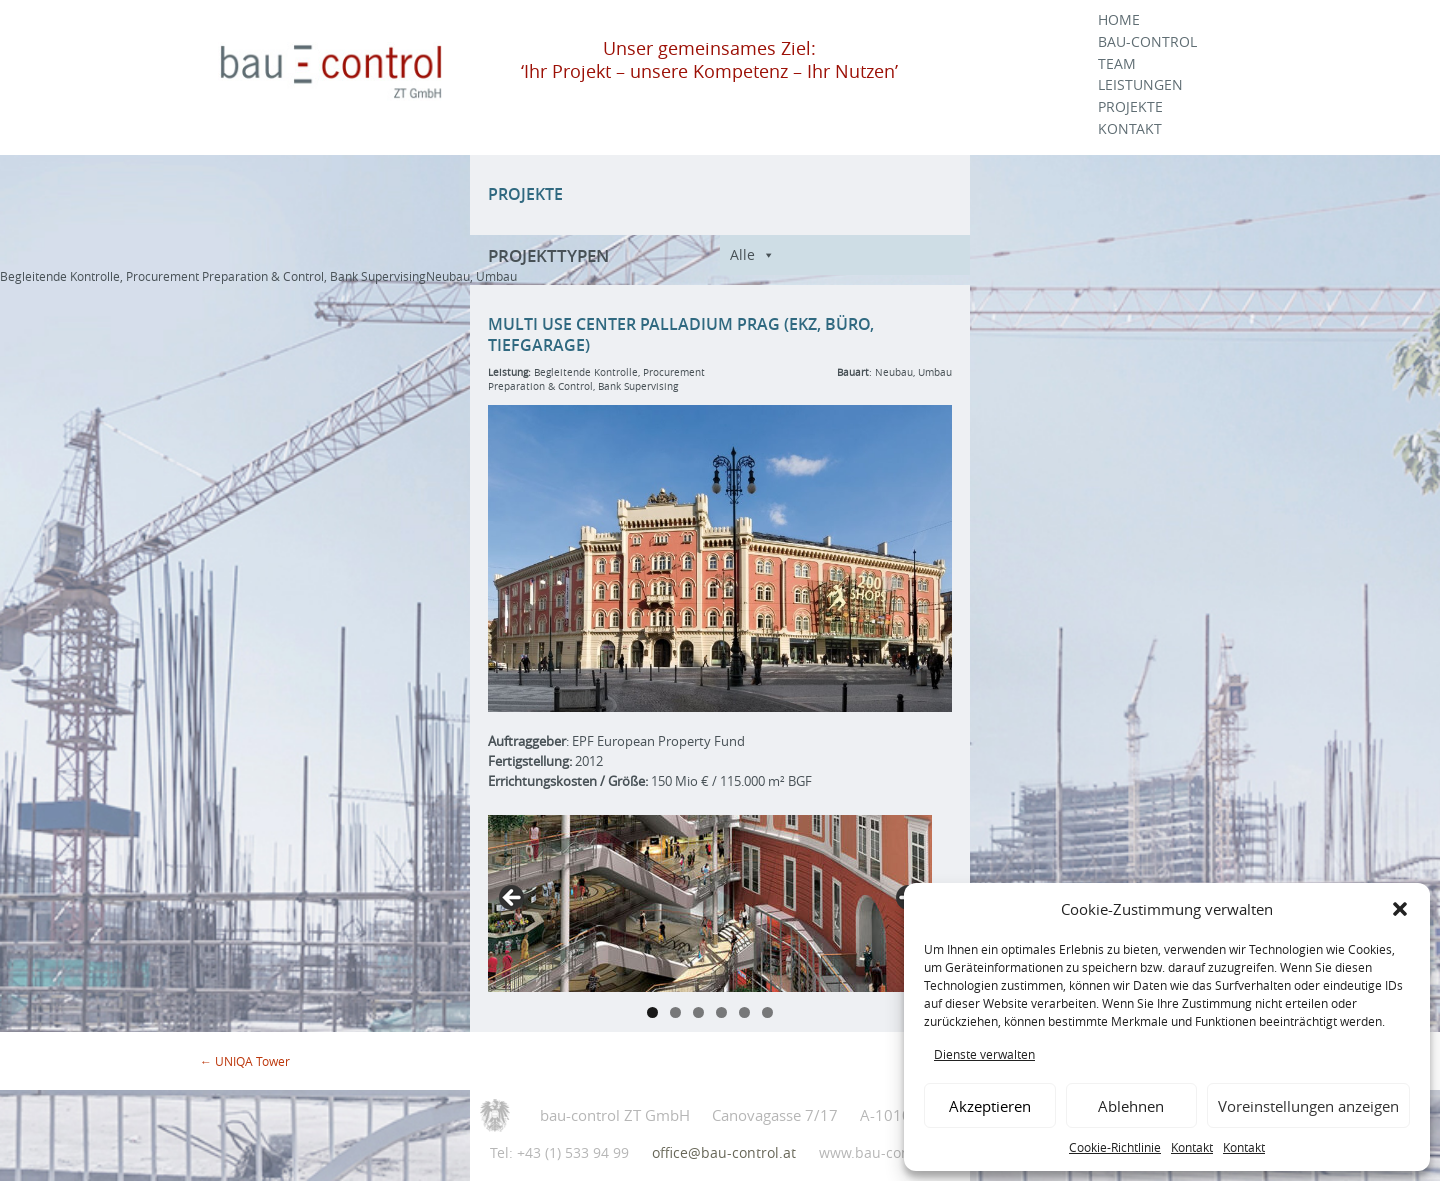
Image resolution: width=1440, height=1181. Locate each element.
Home (1119, 20)
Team (1117, 64)
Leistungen (1140, 85)
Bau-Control (1147, 42)
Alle (742, 254)
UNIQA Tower (245, 1061)
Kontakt (1192, 1147)
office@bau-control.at (724, 1152)
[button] (1400, 909)
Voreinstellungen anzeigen (1308, 1106)
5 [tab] (744, 1012)
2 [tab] (675, 1012)
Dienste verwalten (984, 1054)
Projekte (1130, 107)
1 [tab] (652, 1012)
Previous (513, 899)
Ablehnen (1131, 1106)
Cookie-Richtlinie (1115, 1147)
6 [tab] (767, 1012)
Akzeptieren (990, 1106)
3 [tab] (698, 1012)
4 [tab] (721, 1012)
